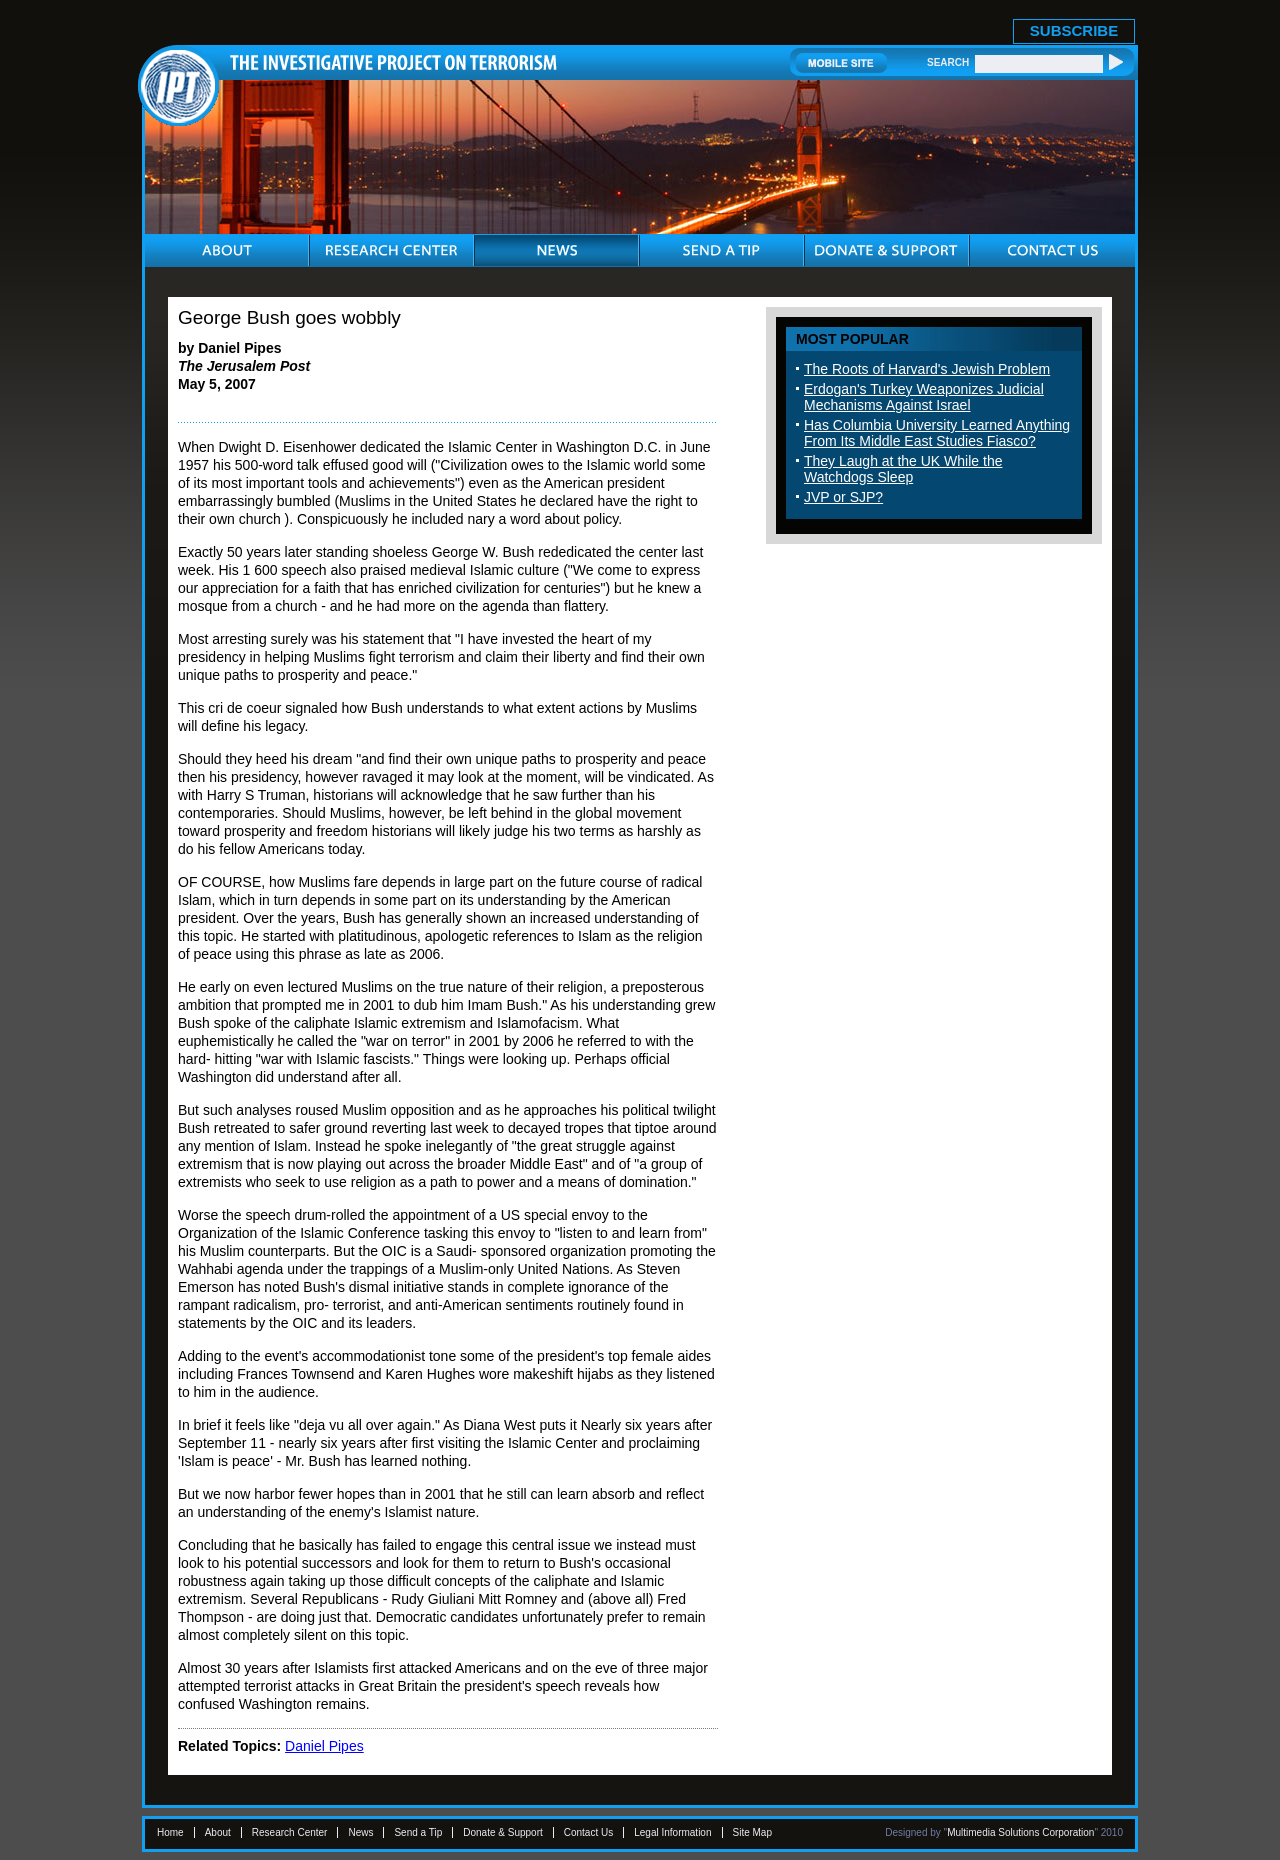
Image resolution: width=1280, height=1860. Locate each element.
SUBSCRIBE (1074, 30)
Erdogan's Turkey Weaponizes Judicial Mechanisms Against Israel (924, 397)
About (218, 1832)
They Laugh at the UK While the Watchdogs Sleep (903, 469)
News (360, 1832)
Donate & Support (503, 1832)
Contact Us (588, 1832)
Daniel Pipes (324, 1746)
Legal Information (672, 1832)
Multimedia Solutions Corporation (1020, 1832)
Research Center (290, 1832)
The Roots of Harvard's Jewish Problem (927, 369)
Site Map (752, 1832)
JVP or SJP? (843, 497)
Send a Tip (418, 1832)
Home (170, 1832)
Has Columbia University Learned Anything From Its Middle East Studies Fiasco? (937, 433)
